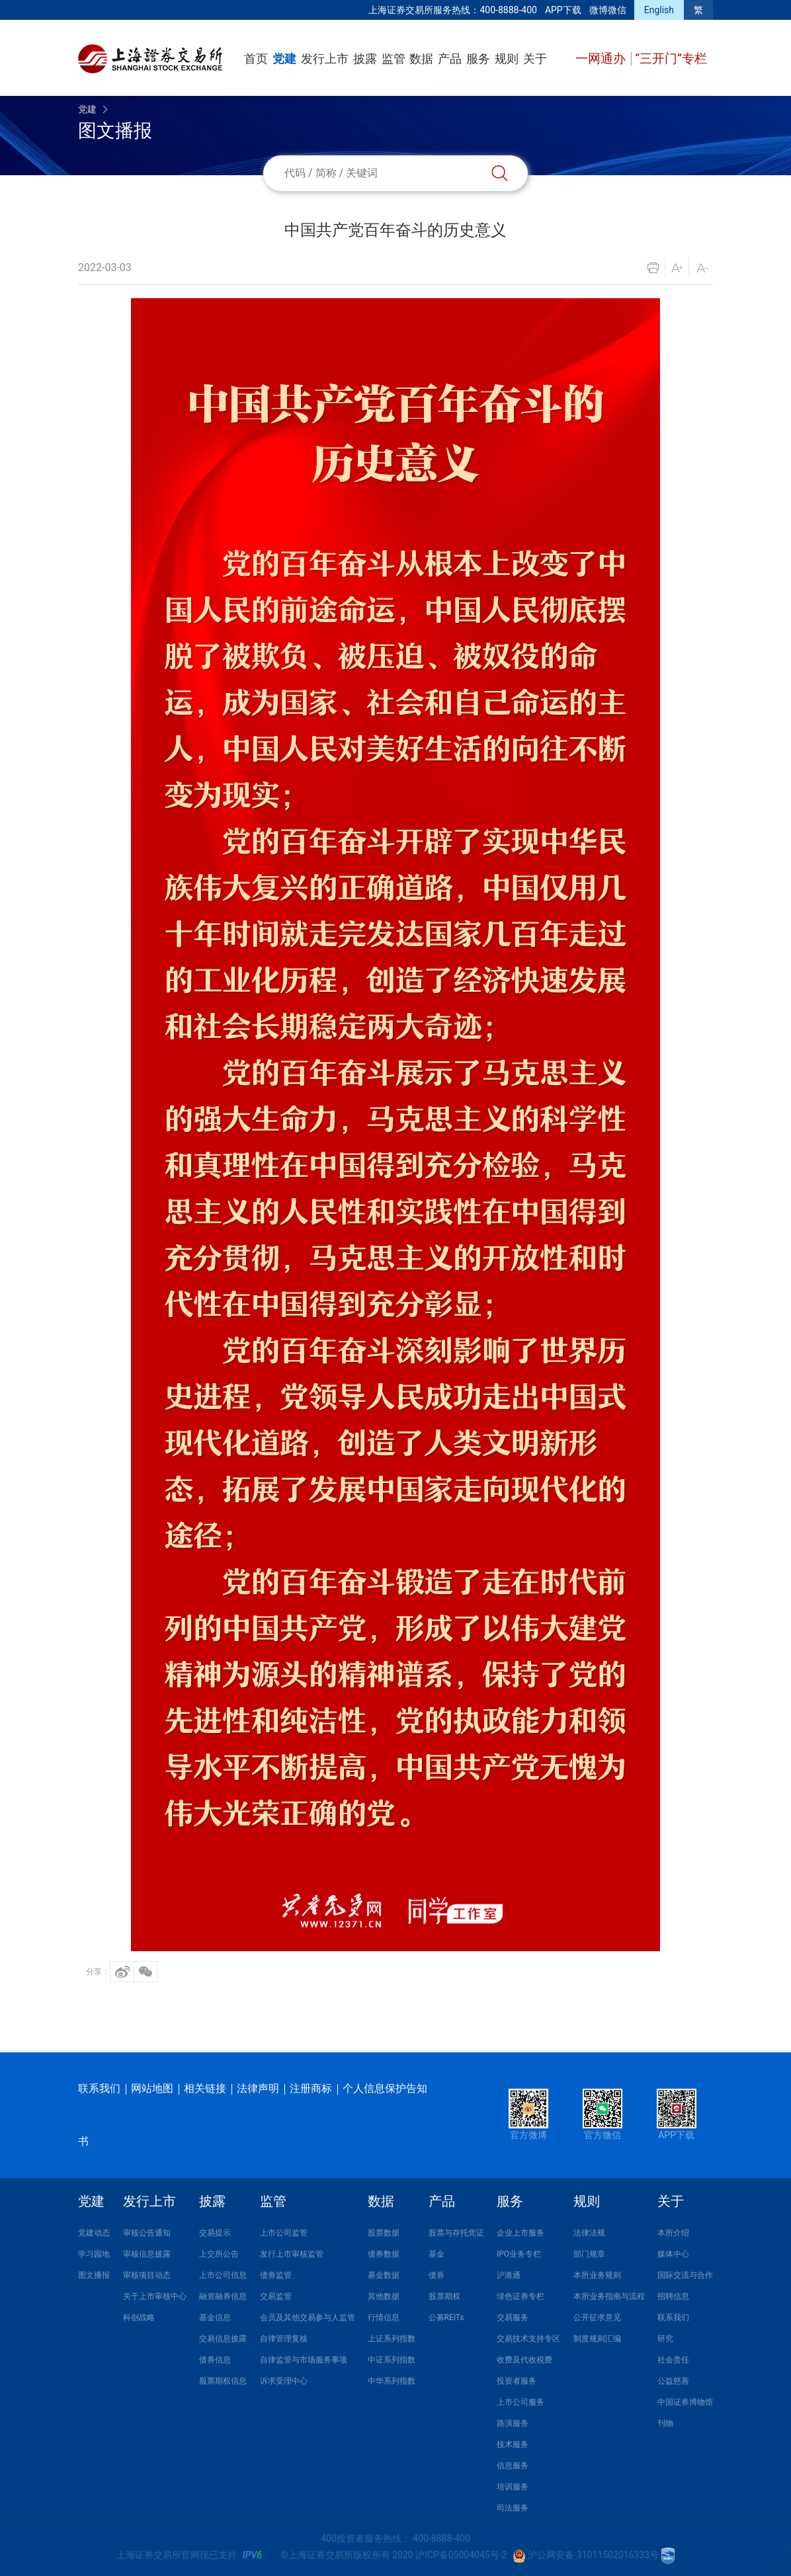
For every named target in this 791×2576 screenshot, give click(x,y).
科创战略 (139, 2317)
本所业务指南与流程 (609, 2296)
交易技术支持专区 (528, 2338)
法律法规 (589, 2232)
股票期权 (444, 2296)
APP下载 (563, 10)
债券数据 (383, 2254)
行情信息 (383, 2317)
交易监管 (276, 2296)
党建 (284, 58)
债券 (436, 2275)
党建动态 (94, 2232)
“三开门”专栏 (671, 58)
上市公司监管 (284, 2232)
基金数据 (383, 2275)
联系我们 (99, 2088)
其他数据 (383, 2296)
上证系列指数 (391, 2338)
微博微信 (607, 10)
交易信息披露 (223, 2338)
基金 (436, 2254)
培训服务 (512, 2486)
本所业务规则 (597, 2275)
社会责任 (673, 2359)
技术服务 (512, 2444)
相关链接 (205, 2088)
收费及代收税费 (524, 2359)
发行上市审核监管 (291, 2254)
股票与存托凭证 (456, 2232)
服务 (478, 58)
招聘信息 (673, 2296)
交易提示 (215, 2232)
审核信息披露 (147, 2254)
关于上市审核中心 (155, 2296)
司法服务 (512, 2508)
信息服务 (512, 2465)
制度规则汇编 (597, 2338)
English (659, 10)
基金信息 (215, 2317)
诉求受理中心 (284, 2381)
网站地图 (152, 2088)
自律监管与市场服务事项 (303, 2359)
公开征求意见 (597, 2317)
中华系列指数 (391, 2381)
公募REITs (446, 2317)
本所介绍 (673, 2232)
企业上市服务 (520, 2232)
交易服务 (512, 2317)
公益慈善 (673, 2381)
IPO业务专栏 (519, 2254)
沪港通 (508, 2275)
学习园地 (94, 2254)
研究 (665, 2338)
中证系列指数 (391, 2359)
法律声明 (258, 2088)
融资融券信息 (223, 2296)
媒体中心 (673, 2254)
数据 (421, 58)
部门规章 (589, 2254)
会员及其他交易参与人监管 (307, 2317)
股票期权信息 (223, 2381)
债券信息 (215, 2359)
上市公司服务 (520, 2402)
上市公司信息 (223, 2275)
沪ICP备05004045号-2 (461, 2555)
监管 (393, 58)
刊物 (665, 2423)
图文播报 (94, 2275)
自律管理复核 (284, 2338)
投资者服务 (516, 2381)
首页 (256, 58)
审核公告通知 (147, 2232)
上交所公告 (219, 2254)
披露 (365, 58)
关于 (535, 58)
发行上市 (325, 58)
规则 (507, 58)
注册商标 (311, 2088)
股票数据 (383, 2232)
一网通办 (602, 58)
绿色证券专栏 (520, 2296)
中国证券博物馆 (685, 2402)
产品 (450, 58)
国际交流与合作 (685, 2275)
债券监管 (276, 2275)
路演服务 (512, 2423)
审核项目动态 (147, 2275)
